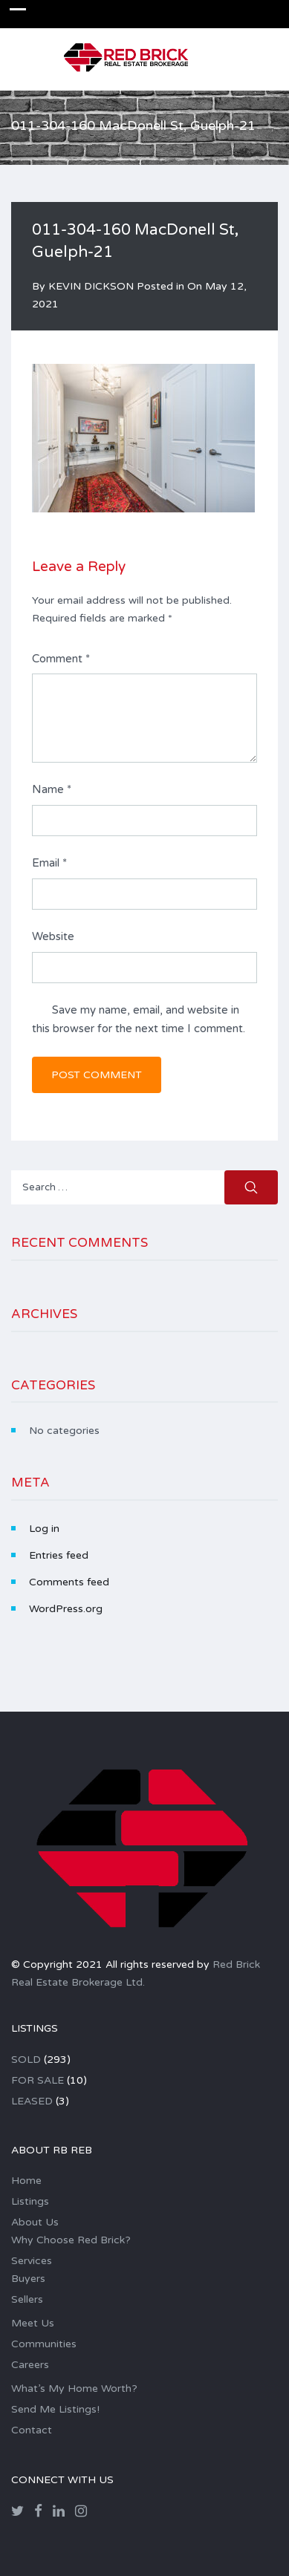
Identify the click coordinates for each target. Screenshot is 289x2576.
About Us (35, 2222)
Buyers (28, 2278)
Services (31, 2260)
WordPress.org (66, 1608)
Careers (30, 2364)
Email (49, 863)
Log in (44, 1528)
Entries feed (58, 1555)
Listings (30, 2201)
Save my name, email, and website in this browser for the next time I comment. (138, 1019)
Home (26, 2180)
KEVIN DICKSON (91, 286)
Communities (44, 2344)
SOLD (26, 2059)
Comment (61, 658)
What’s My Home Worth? (74, 2388)
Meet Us (32, 2323)
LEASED (32, 2101)
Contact (31, 2430)
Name (51, 789)
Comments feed (69, 1582)
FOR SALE (37, 2080)
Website (53, 936)
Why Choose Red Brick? (71, 2240)
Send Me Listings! (55, 2409)
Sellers (27, 2299)
